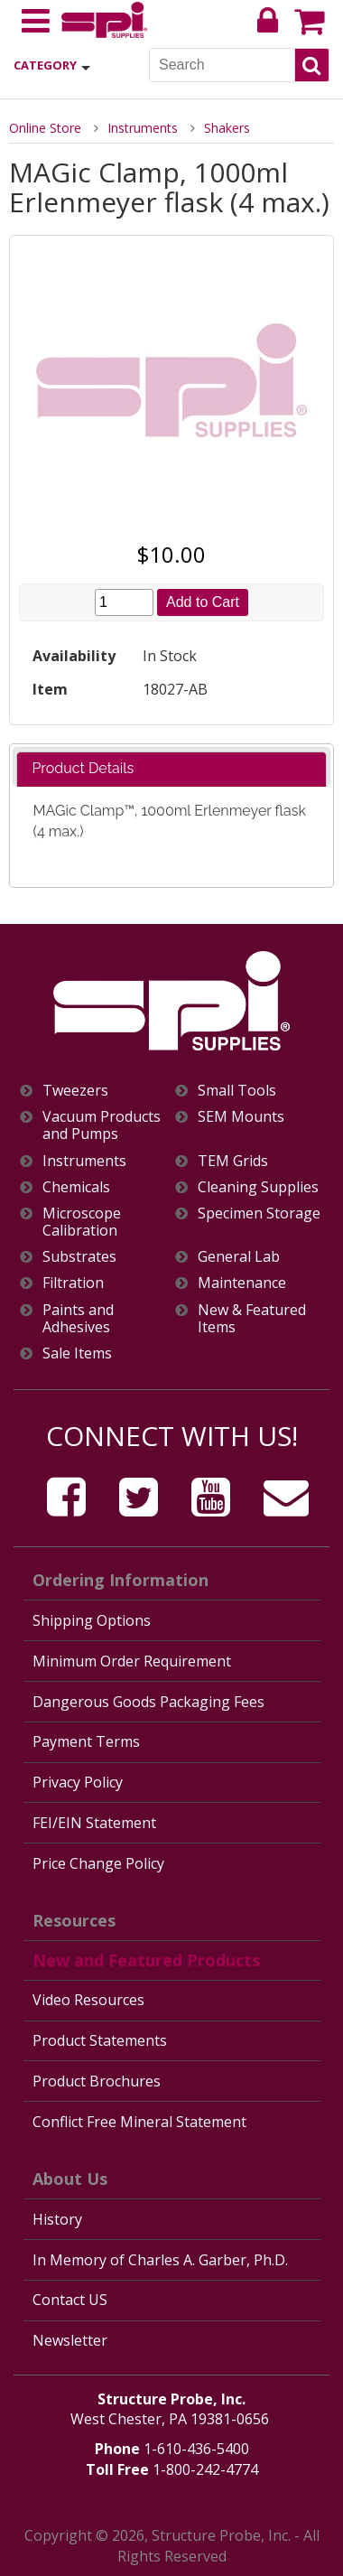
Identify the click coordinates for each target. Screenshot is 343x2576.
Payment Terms (86, 1741)
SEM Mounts (241, 1116)
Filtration (73, 1283)
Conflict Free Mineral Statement (139, 2122)
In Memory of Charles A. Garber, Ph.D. (160, 2260)
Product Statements (99, 2040)
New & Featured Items (252, 1319)
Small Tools (237, 1090)
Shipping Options (91, 1620)
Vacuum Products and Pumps (101, 1125)
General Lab (239, 1256)
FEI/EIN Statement (94, 1823)
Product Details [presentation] (83, 768)
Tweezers (75, 1090)
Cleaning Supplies (258, 1187)
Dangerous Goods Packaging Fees (148, 1702)
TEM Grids (233, 1161)
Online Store (45, 127)
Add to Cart (202, 602)
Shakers (227, 127)
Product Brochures (96, 2081)
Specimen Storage (259, 1213)
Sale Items (77, 1353)
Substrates (79, 1256)
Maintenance (242, 1283)
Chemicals (76, 1187)
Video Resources (88, 2000)
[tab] (171, 769)
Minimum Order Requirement (131, 1661)
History (57, 2219)
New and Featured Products (146, 1960)
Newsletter (69, 2340)
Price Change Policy (98, 1863)
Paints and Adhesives (78, 1319)
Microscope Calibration (81, 1222)
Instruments (142, 127)
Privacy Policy (77, 1782)
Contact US (69, 2300)
